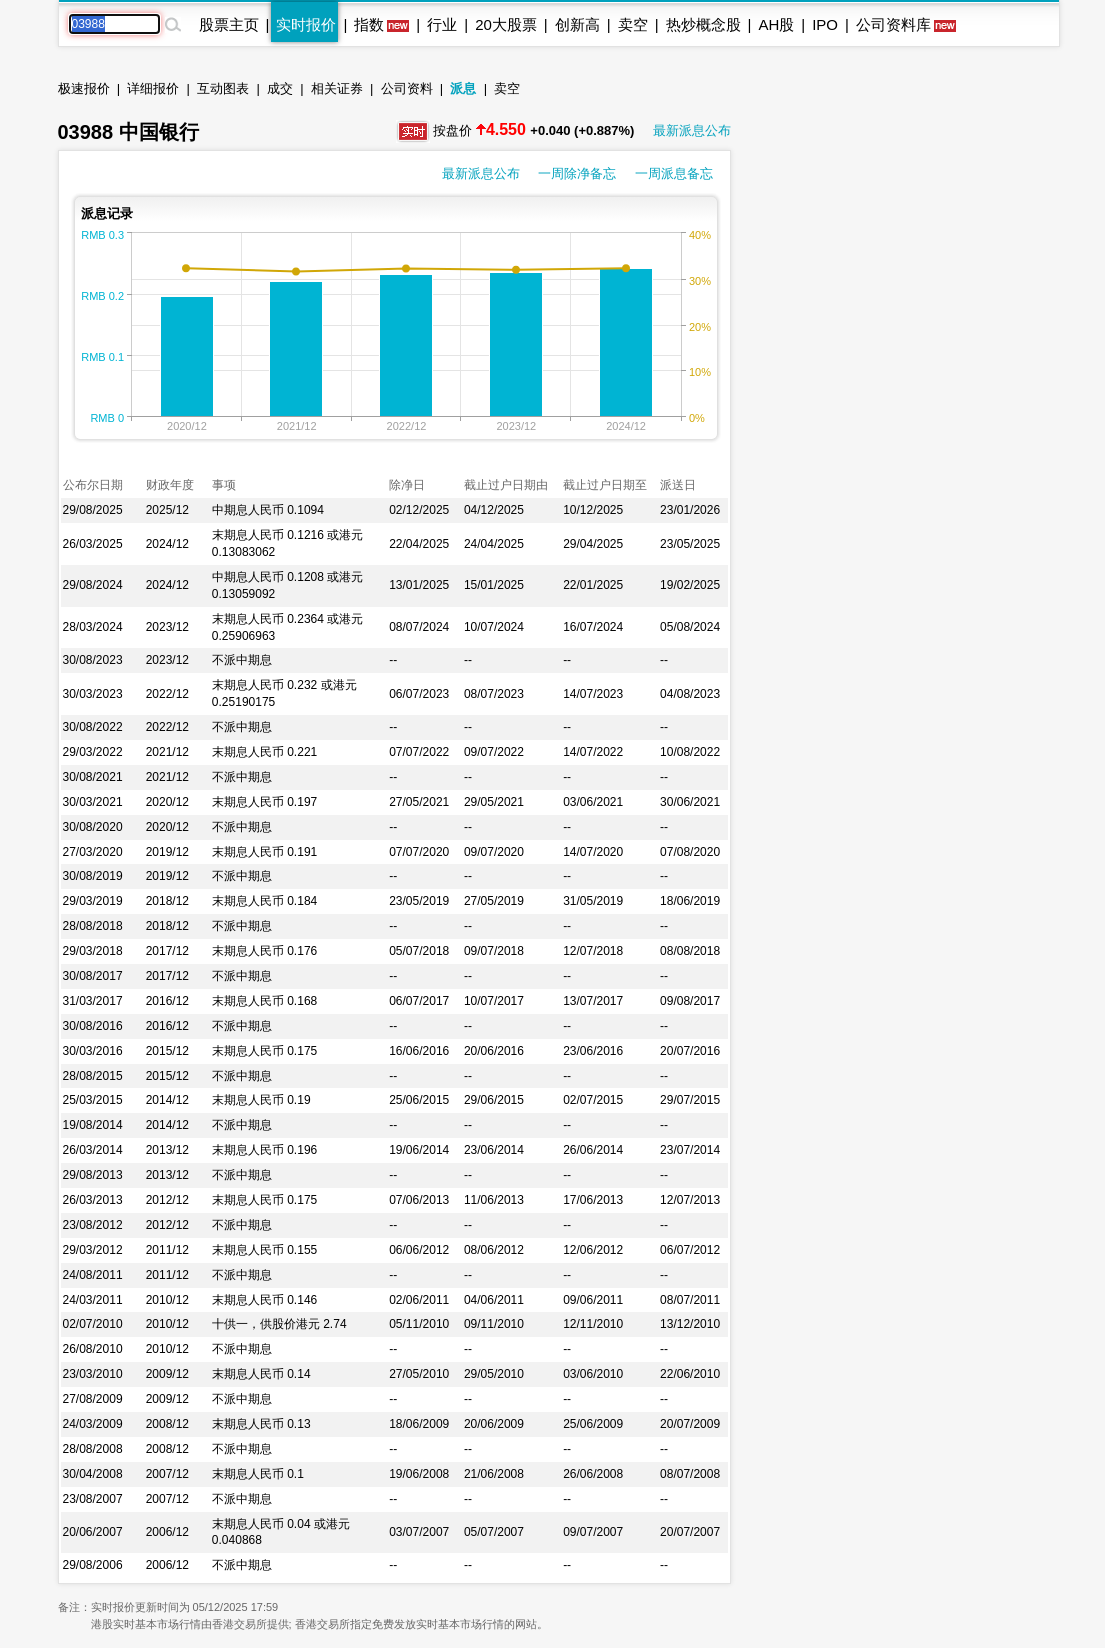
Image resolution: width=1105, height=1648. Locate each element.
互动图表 (223, 88)
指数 (369, 24)
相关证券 (337, 88)
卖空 (633, 24)
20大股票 (506, 24)
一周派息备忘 (674, 173)
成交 (280, 88)
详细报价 (153, 88)
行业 (442, 24)
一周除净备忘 (577, 173)
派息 (463, 88)
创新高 (577, 24)
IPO (825, 24)
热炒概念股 (703, 24)
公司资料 (407, 88)
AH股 (776, 24)
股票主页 (229, 24)
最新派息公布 (692, 130)
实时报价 (306, 24)
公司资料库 (893, 24)
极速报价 (84, 88)
